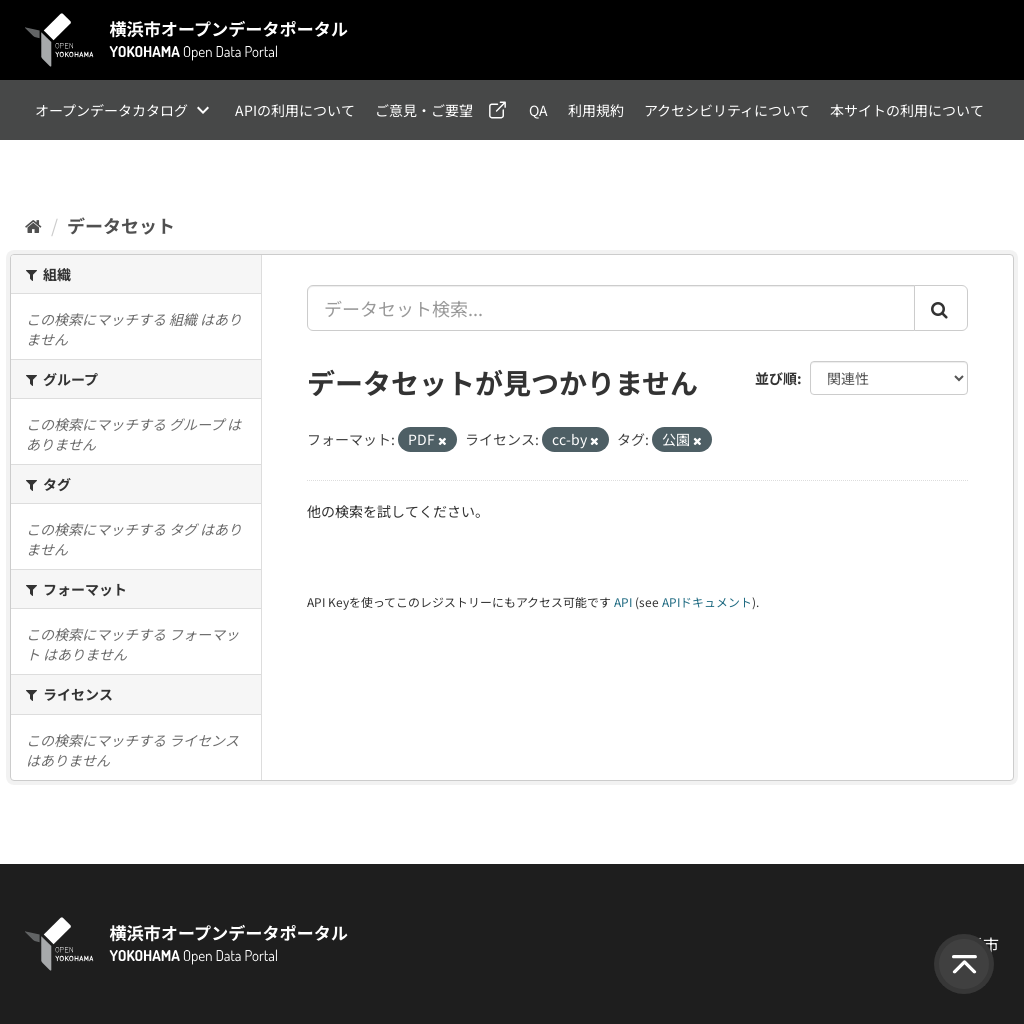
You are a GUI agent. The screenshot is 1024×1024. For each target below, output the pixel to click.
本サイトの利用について (907, 110)
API (623, 601)
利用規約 (596, 110)
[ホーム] (33, 225)
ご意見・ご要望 (424, 110)
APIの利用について (295, 110)
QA (538, 110)
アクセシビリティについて (727, 110)
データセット (121, 225)
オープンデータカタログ (111, 110)
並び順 (776, 378)
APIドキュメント (707, 601)
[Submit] (941, 308)
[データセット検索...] (611, 308)
